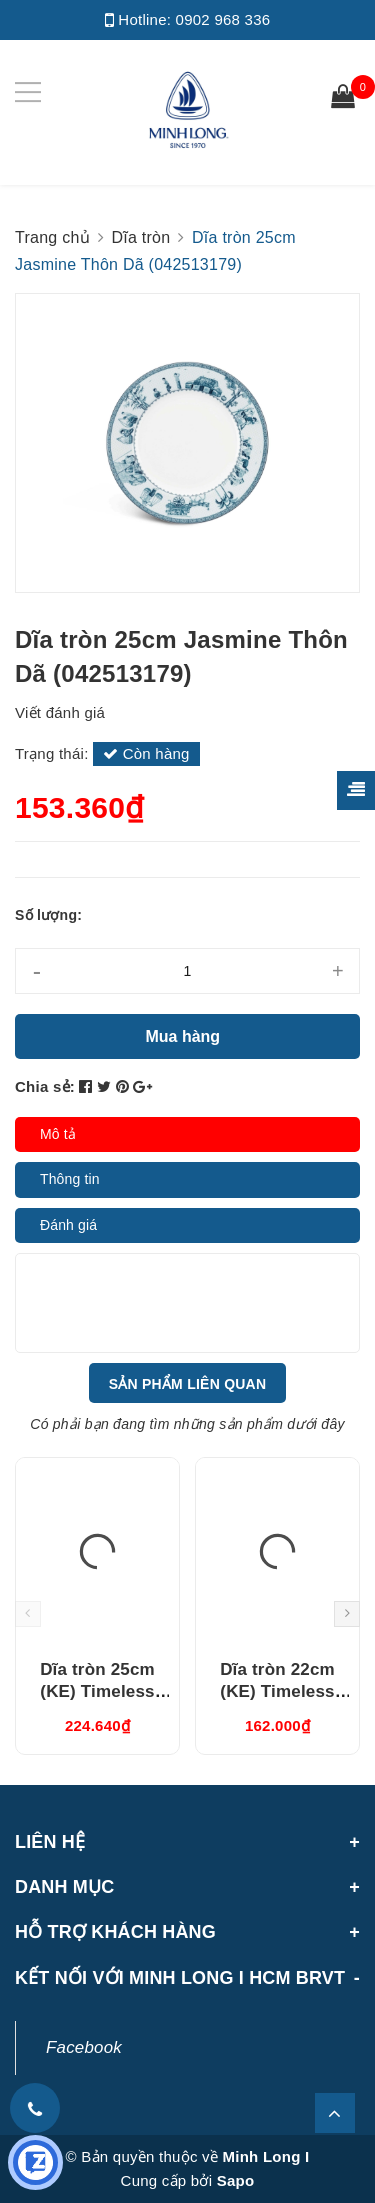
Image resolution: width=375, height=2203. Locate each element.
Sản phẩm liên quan (188, 1384)
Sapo (236, 2180)
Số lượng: (48, 915)
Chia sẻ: (45, 1086)
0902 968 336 (223, 19)
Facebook (84, 2047)
